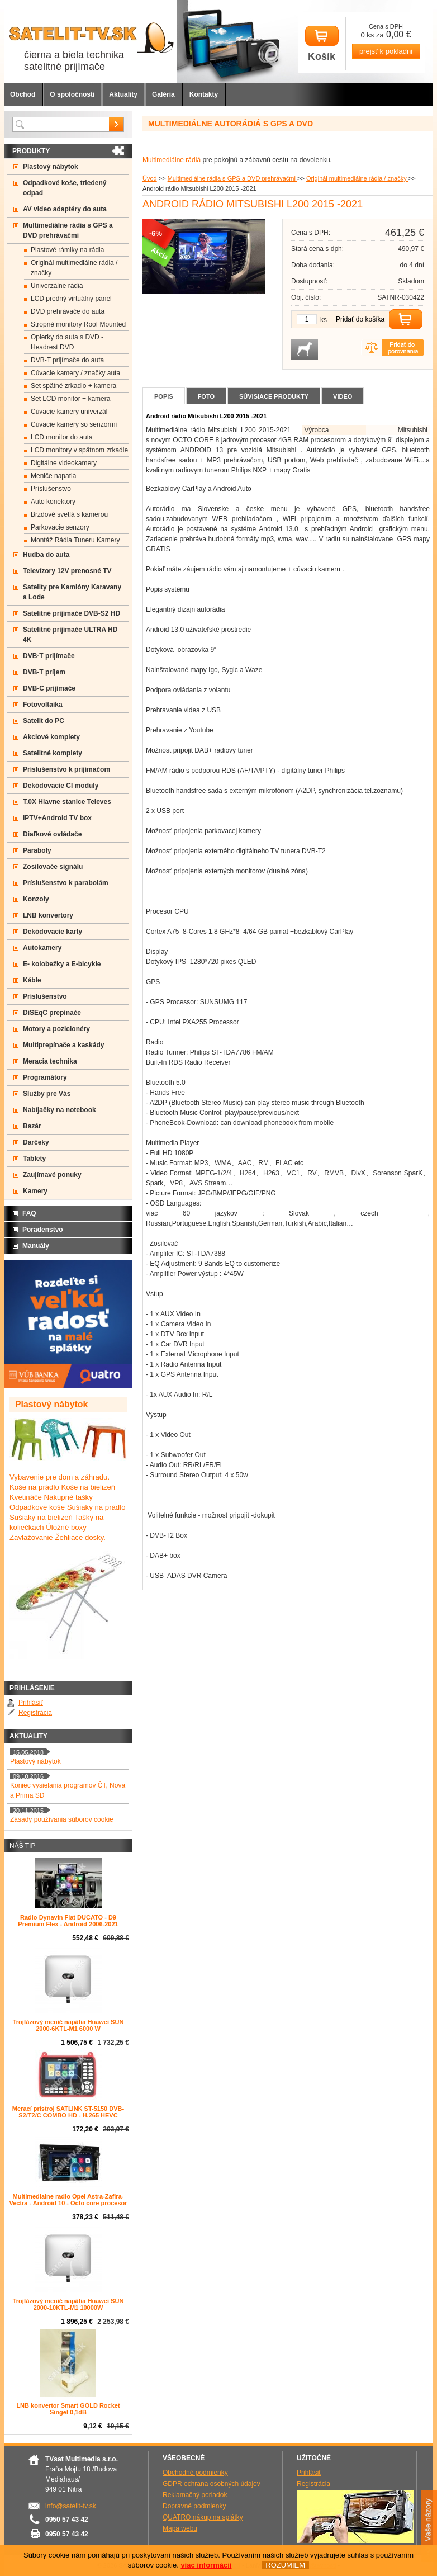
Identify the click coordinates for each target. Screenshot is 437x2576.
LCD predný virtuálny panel (71, 298)
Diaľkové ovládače (52, 834)
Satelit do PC (43, 721)
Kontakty (203, 94)
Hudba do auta (46, 555)
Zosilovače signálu (53, 867)
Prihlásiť (30, 1703)
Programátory (45, 1077)
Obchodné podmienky (195, 2472)
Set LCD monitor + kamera (70, 399)
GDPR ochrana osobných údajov (211, 2484)
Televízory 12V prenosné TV (67, 571)
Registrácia (35, 1713)
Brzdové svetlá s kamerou (69, 514)
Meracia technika (50, 1061)
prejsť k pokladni (385, 51)
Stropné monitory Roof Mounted (78, 324)
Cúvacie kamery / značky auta (75, 373)
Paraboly (37, 850)
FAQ (29, 1213)
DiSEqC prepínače (52, 1013)
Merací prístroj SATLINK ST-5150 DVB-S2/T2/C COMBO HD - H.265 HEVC (68, 2112)
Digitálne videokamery (64, 463)
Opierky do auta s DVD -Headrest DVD (67, 342)
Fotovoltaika (43, 704)
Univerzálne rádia (57, 286)
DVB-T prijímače (49, 656)
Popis (163, 396)
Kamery (35, 1191)
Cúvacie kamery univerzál (69, 411)
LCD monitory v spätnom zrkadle (79, 450)
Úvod (149, 178)
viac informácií (205, 2565)
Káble (32, 980)
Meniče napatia (53, 476)
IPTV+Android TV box (57, 818)
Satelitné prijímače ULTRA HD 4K (70, 635)
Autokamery (42, 948)
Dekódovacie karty (52, 931)
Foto (206, 396)
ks (323, 320)
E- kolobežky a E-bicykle (62, 964)
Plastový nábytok (50, 167)
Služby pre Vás (46, 1094)
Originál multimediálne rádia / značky (357, 178)
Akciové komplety (51, 737)
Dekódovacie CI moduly (60, 786)
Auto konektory (53, 501)
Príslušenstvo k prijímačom (66, 769)
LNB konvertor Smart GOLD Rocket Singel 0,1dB (68, 2409)
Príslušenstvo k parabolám (65, 883)
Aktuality (123, 94)
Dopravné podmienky (194, 2506)
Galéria (163, 94)
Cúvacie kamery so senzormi (74, 424)
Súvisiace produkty (273, 396)
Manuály (35, 1246)
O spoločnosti (72, 94)
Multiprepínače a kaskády (63, 1045)
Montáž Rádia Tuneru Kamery (75, 540)
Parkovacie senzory (60, 527)
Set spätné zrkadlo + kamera (73, 386)
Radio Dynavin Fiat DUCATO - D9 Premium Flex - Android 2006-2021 (68, 1920)
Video (342, 396)
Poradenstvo (42, 1229)
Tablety (34, 1158)
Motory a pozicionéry (56, 1029)
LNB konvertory (48, 915)
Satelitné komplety (52, 753)
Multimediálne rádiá (171, 160)
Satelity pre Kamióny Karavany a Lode (72, 592)
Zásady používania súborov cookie (61, 1819)
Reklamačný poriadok (195, 2495)
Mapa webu (180, 2528)
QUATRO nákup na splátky (203, 2517)
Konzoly (36, 899)
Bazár (32, 1126)
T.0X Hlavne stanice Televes (67, 802)
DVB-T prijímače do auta (67, 360)
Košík (322, 44)
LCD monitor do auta (62, 437)
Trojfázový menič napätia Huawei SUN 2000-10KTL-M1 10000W (68, 2304)
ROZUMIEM (285, 2565)
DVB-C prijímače (49, 688)
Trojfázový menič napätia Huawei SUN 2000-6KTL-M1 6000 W (68, 2025)
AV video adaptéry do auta (65, 209)
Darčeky (36, 1142)
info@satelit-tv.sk (70, 2506)
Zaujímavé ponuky (52, 1175)
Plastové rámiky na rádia (67, 250)
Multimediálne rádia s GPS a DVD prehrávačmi (232, 178)
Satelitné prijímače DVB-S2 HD (71, 613)
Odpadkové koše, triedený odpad (64, 188)
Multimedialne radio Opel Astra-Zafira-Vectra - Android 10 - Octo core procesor (68, 2199)
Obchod (22, 94)
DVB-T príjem (44, 672)
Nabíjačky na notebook (59, 1110)
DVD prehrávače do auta (67, 311)
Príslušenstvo (51, 489)
